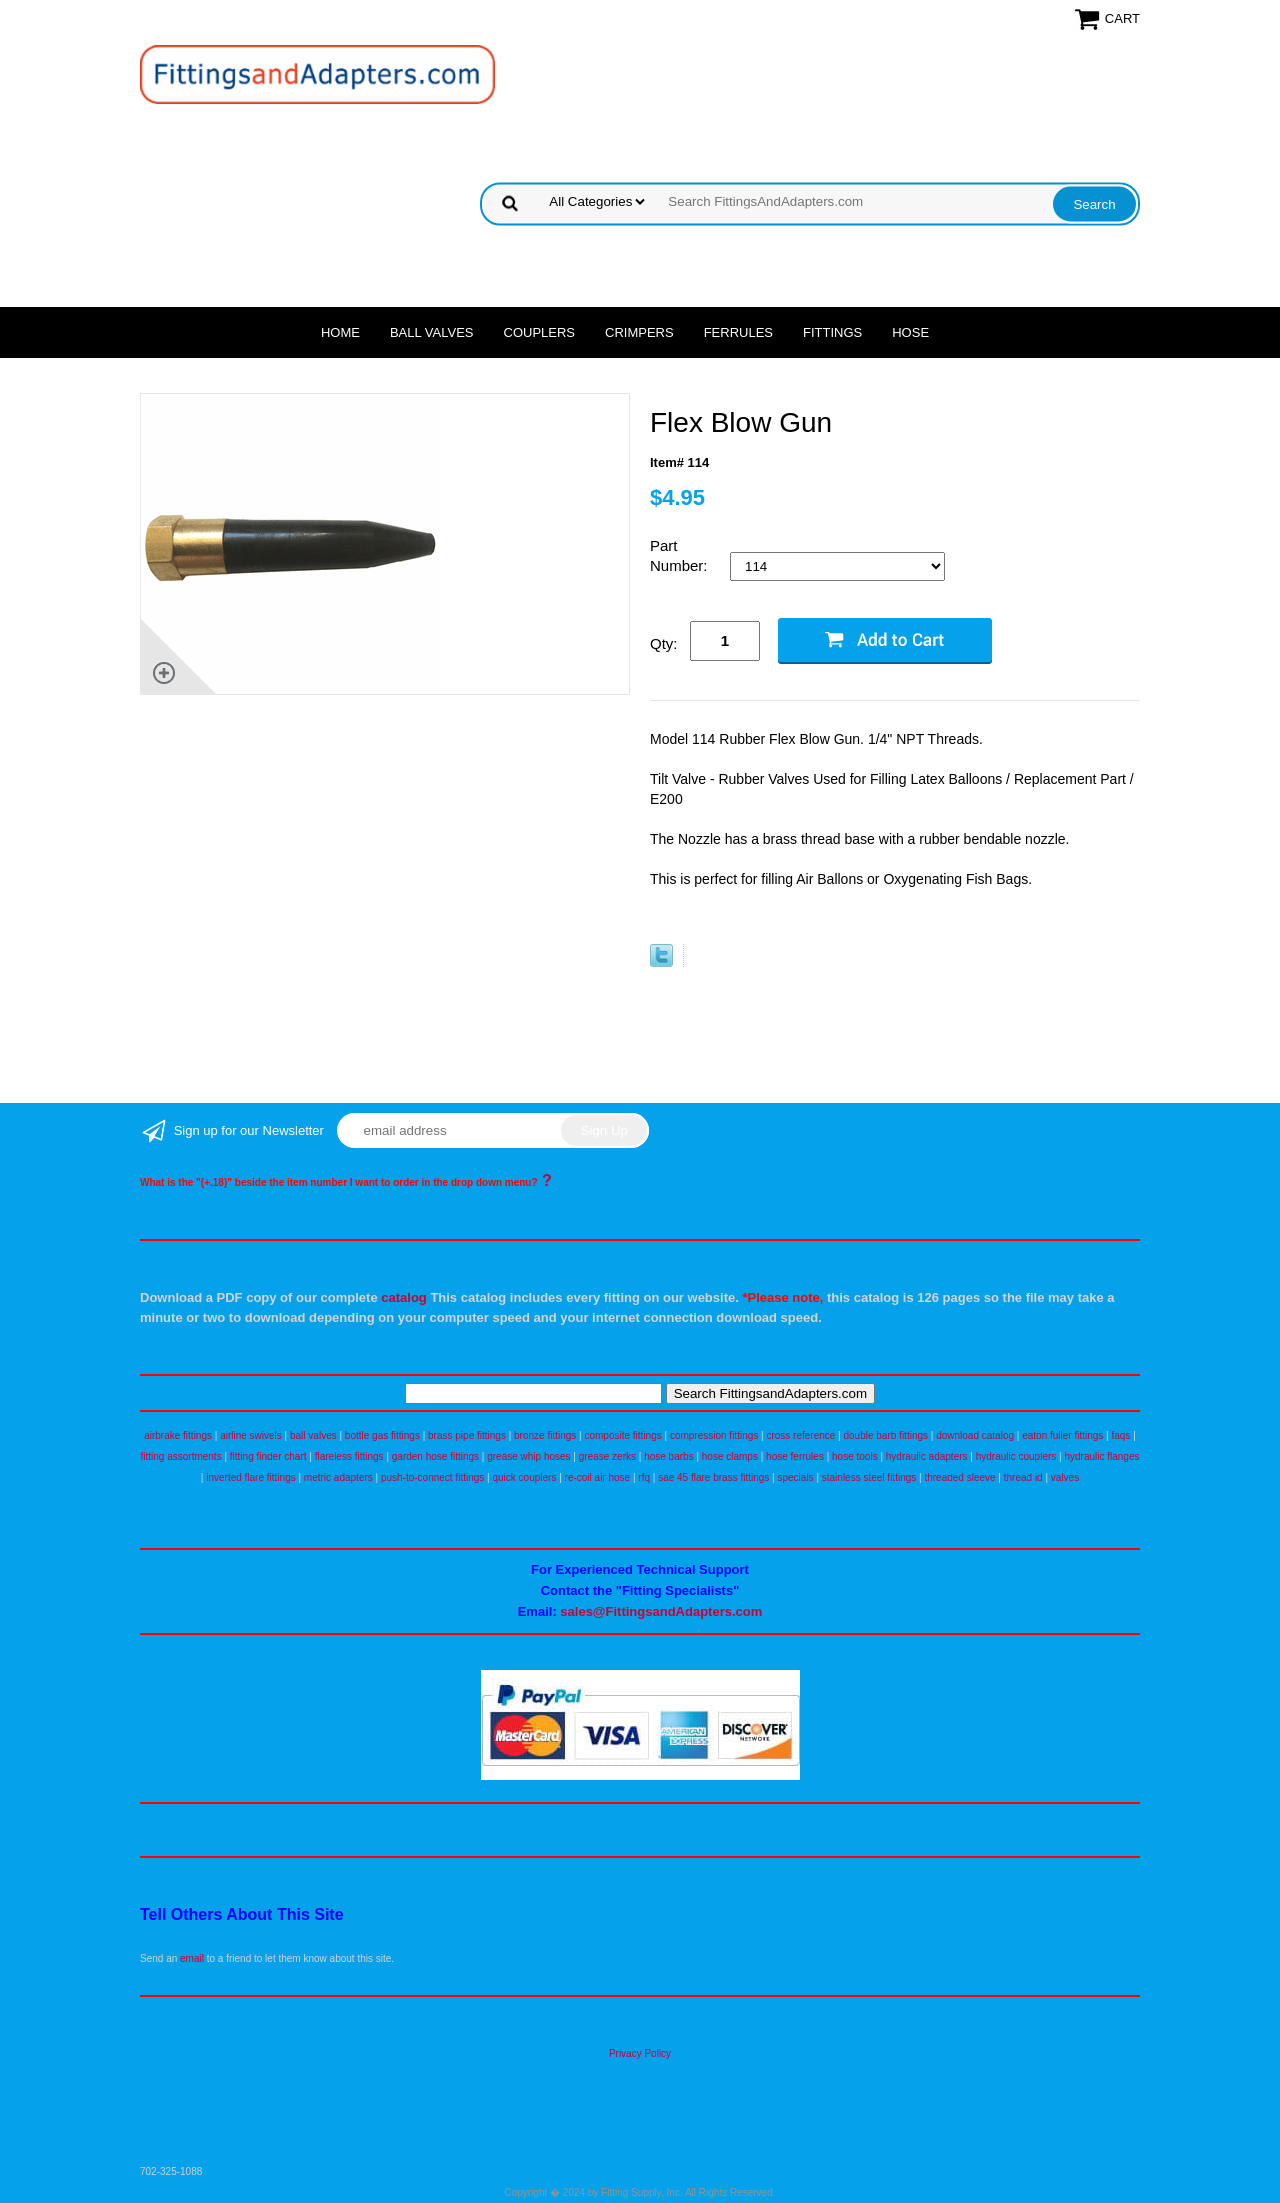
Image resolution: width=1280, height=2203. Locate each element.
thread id (1023, 1477)
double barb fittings (886, 1435)
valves (1065, 1477)
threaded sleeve (959, 1477)
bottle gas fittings (382, 1435)
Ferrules (738, 332)
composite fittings (622, 1435)
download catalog (975, 1435)
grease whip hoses (528, 1456)
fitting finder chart (268, 1456)
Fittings (832, 332)
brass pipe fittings (467, 1435)
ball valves (313, 1435)
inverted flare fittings (251, 1477)
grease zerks (607, 1456)
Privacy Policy (640, 2053)
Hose (910, 332)
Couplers (540, 332)
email (192, 1958)
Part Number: (681, 555)
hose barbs (668, 1456)
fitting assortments (181, 1456)
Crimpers (639, 332)
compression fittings (714, 1435)
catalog (404, 1297)
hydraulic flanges (1101, 1456)
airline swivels (251, 1435)
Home (340, 332)
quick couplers (524, 1477)
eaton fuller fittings (1062, 1435)
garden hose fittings (435, 1456)
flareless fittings (349, 1456)
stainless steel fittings (869, 1477)
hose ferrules (795, 1456)
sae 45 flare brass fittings (713, 1477)
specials (795, 1477)
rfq (644, 1477)
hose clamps (730, 1456)
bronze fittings (545, 1435)
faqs (1121, 1435)
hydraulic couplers (1016, 1456)
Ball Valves (432, 332)
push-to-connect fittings (432, 1477)
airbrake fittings (178, 1435)
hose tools (855, 1456)
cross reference (800, 1435)
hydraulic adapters (927, 1456)
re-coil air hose (598, 1477)
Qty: (664, 643)
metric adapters (338, 1477)
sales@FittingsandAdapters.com (661, 1611)
